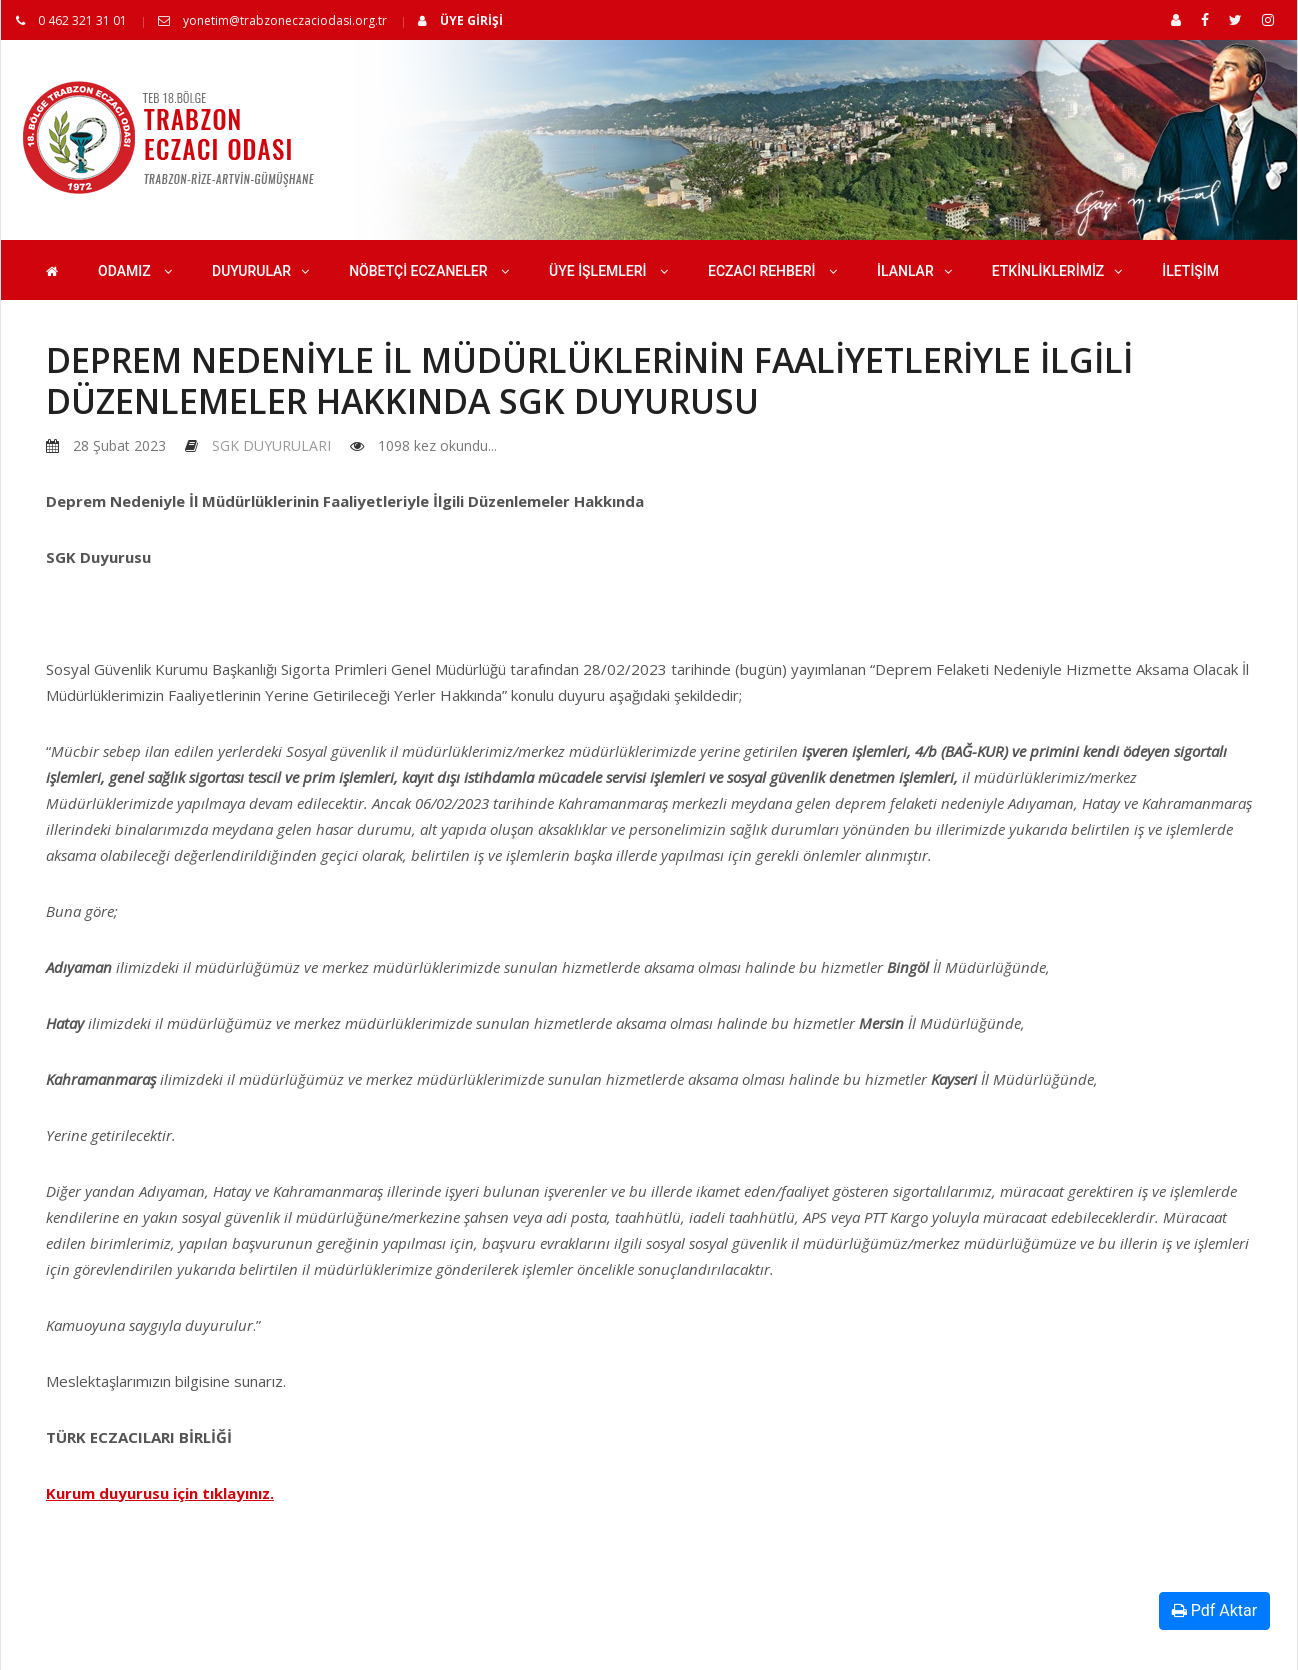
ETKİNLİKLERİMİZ (1057, 271)
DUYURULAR (260, 271)
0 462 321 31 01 (71, 20)
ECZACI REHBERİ (772, 271)
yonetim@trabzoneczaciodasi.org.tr (272, 20)
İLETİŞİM (1190, 271)
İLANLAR (914, 271)
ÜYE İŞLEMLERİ (608, 271)
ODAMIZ (135, 271)
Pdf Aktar (1214, 1610)
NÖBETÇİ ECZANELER (429, 271)
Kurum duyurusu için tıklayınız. (160, 1493)
